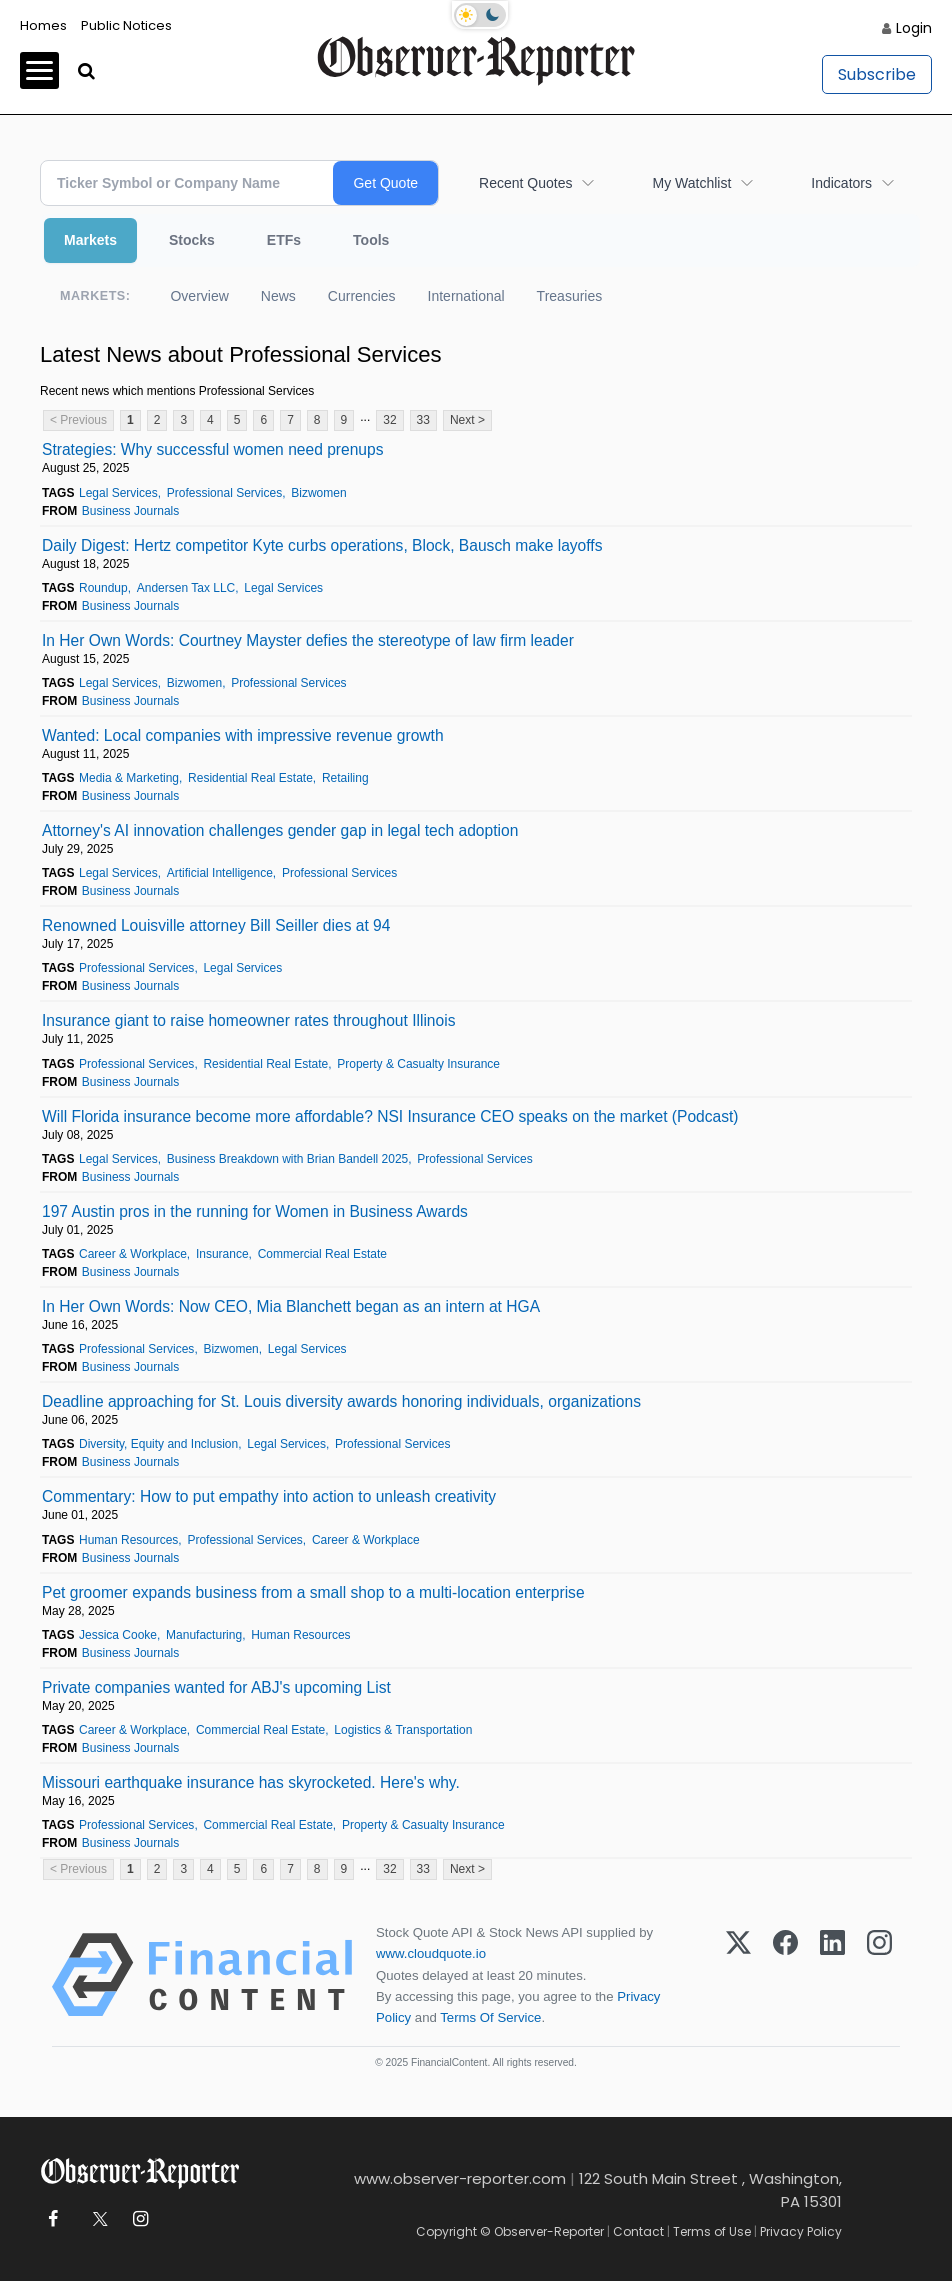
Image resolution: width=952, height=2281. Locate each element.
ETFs (284, 240)
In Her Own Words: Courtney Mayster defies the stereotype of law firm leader (308, 640)
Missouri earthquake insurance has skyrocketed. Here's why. (251, 1782)
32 (389, 420)
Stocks (192, 240)
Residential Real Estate (250, 778)
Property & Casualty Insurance (418, 1064)
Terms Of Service (490, 2017)
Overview (199, 296)
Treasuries (570, 296)
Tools (371, 240)
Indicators (841, 183)
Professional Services (224, 493)
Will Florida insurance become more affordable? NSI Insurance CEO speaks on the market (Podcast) (390, 1116)
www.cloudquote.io (431, 1953)
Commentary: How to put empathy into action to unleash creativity (269, 1496)
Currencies (362, 296)
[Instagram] (879, 1975)
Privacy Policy (801, 2231)
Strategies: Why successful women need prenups (213, 449)
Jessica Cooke (118, 1635)
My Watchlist (691, 183)
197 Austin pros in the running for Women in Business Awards (255, 1211)
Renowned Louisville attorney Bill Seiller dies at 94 (216, 925)
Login (914, 28)
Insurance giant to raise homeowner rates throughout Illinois (248, 1020)
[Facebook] (785, 1975)
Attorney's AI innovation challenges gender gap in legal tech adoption (280, 830)
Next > (467, 420)
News (278, 296)
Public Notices (126, 25)
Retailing (345, 778)
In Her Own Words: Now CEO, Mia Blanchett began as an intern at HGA (291, 1306)
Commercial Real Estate (322, 1254)
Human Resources (128, 1540)
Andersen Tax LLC (186, 588)
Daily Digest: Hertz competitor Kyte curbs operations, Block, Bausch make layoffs (322, 545)
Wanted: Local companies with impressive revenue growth (243, 735)
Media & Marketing (129, 778)
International (466, 296)
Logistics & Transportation (403, 1730)
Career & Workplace (133, 1254)
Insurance (222, 1254)
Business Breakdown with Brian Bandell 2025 (287, 1159)
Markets (90, 240)
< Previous (78, 420)
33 (423, 420)
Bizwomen (318, 493)
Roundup (103, 588)
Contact (638, 2231)
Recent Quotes (525, 183)
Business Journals (130, 511)
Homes (43, 25)
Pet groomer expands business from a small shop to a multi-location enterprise (313, 1592)
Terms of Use (712, 2231)
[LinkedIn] (832, 1975)
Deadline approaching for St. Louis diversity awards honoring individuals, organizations (341, 1401)
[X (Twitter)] (738, 1975)
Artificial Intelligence (220, 873)
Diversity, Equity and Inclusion (158, 1444)
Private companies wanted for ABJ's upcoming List (216, 1687)
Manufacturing (204, 1635)
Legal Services (118, 493)
